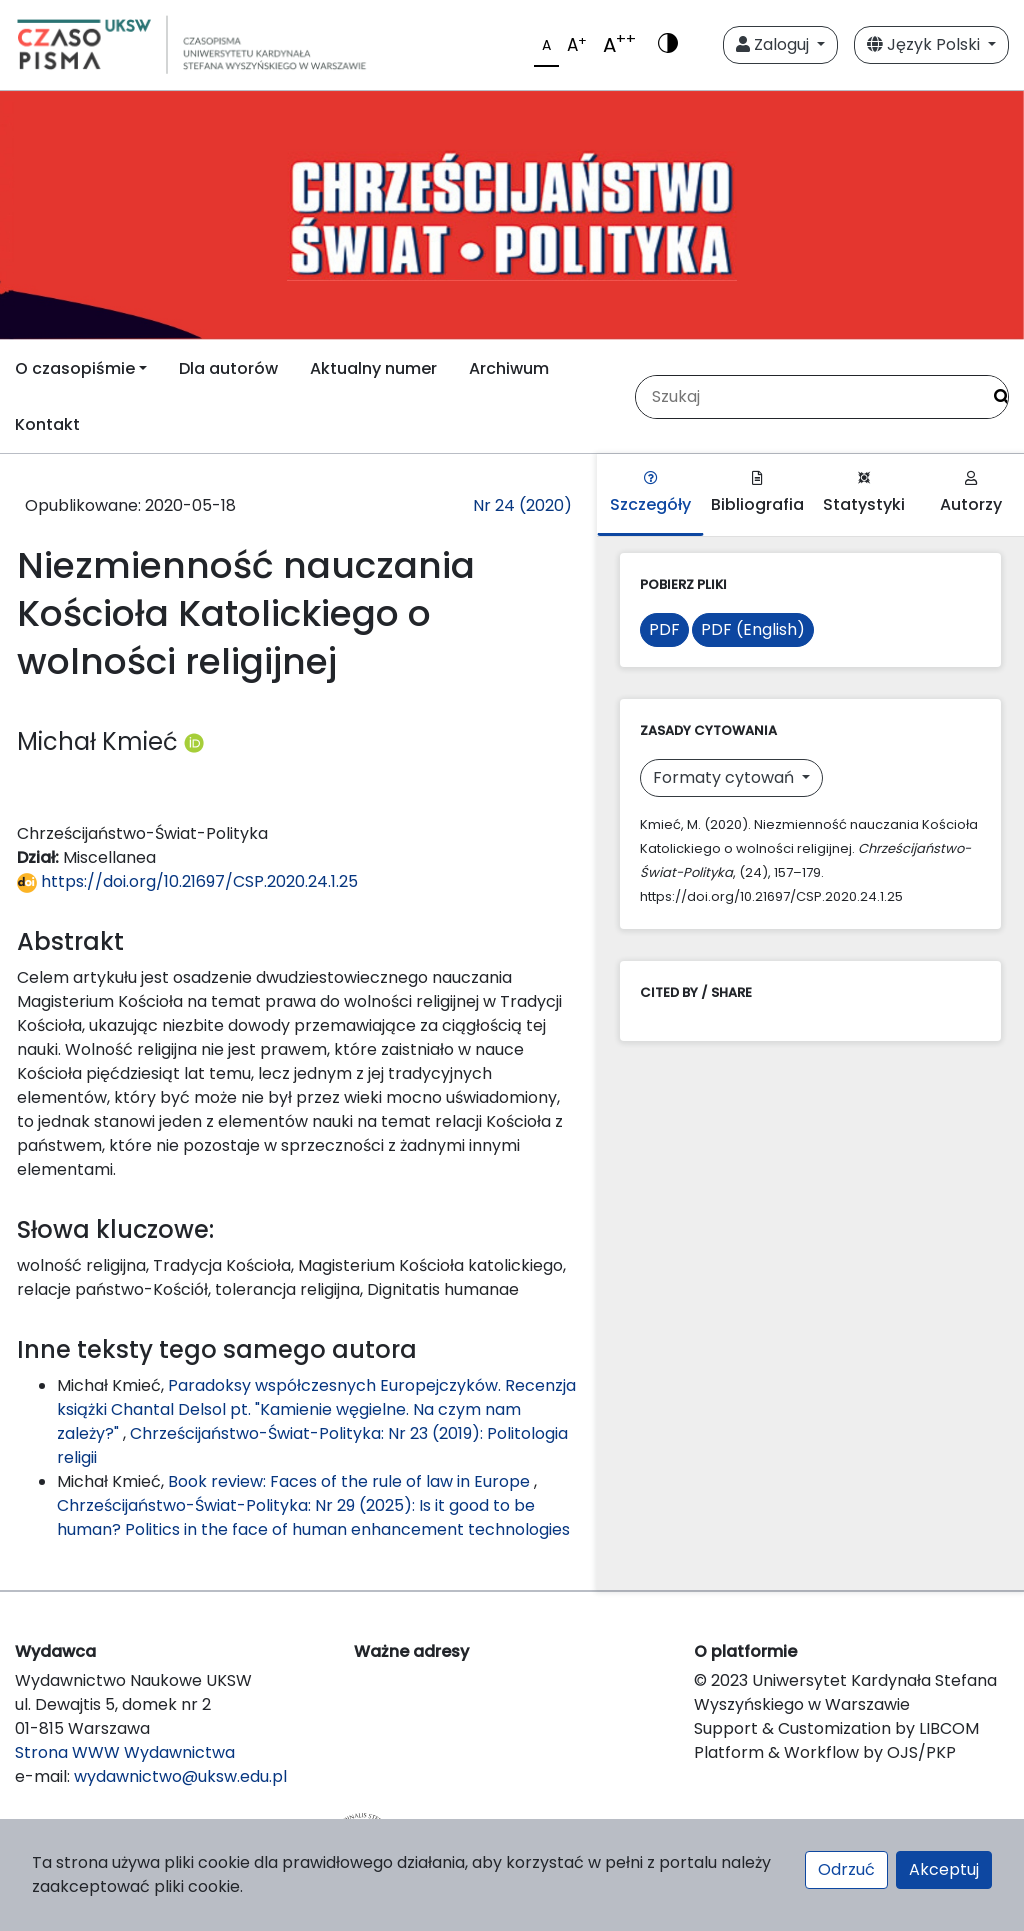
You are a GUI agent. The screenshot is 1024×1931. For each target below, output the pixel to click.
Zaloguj (774, 44)
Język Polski (925, 44)
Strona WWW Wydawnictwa (125, 1752)
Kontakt (47, 424)
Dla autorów (228, 368)
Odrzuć (846, 1869)
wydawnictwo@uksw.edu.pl (180, 1776)
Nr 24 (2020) (522, 505)
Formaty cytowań (725, 777)
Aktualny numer (373, 368)
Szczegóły (650, 493)
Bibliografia (757, 493)
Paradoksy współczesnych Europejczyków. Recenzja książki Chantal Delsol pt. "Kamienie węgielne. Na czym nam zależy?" (316, 1409)
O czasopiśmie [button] (75, 368)
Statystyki (864, 493)
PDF (664, 629)
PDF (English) (753, 629)
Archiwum (509, 368)
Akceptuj (944, 1869)
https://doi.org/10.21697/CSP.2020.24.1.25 (187, 881)
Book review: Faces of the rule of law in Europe (351, 1481)
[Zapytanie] (808, 397)
